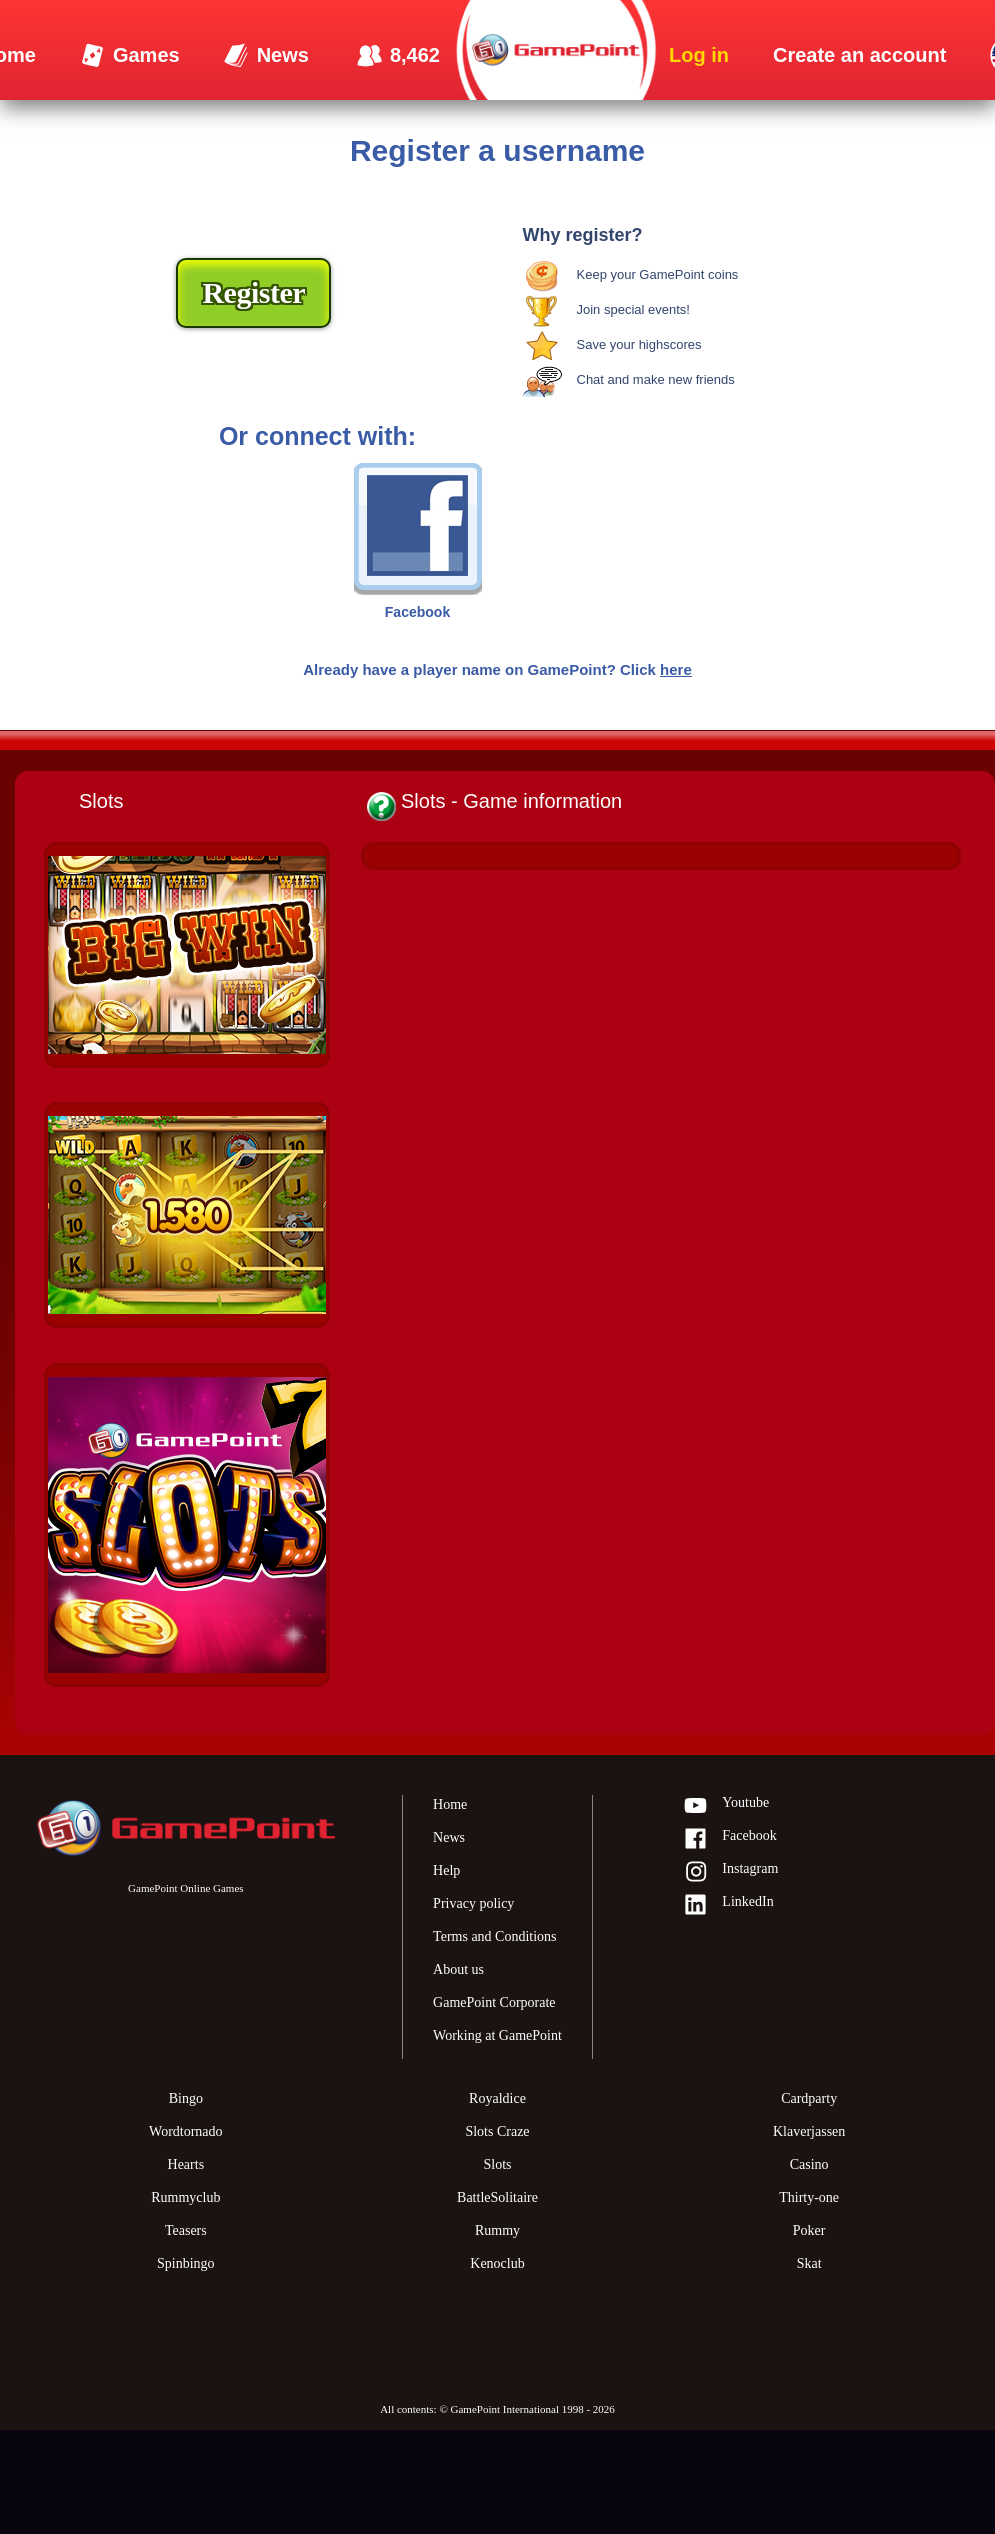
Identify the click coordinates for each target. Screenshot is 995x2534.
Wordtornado (186, 2131)
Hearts (186, 2164)
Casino (809, 2164)
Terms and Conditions (494, 1936)
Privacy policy (473, 1903)
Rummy (497, 2230)
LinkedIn (728, 1905)
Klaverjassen (809, 2131)
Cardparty (809, 2098)
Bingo (186, 2098)
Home (450, 1804)
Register (253, 292)
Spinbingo (186, 2263)
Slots (497, 2164)
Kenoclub (497, 2263)
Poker (809, 2230)
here (676, 669)
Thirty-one (809, 2197)
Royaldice (497, 2098)
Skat (809, 2263)
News (449, 1837)
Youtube (726, 1806)
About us (458, 1969)
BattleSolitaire (497, 2197)
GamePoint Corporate (494, 2002)
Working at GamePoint (497, 2035)
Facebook (729, 1839)
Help (446, 1870)
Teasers (186, 2230)
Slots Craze (497, 2131)
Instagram (730, 1872)
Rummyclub (185, 2197)
